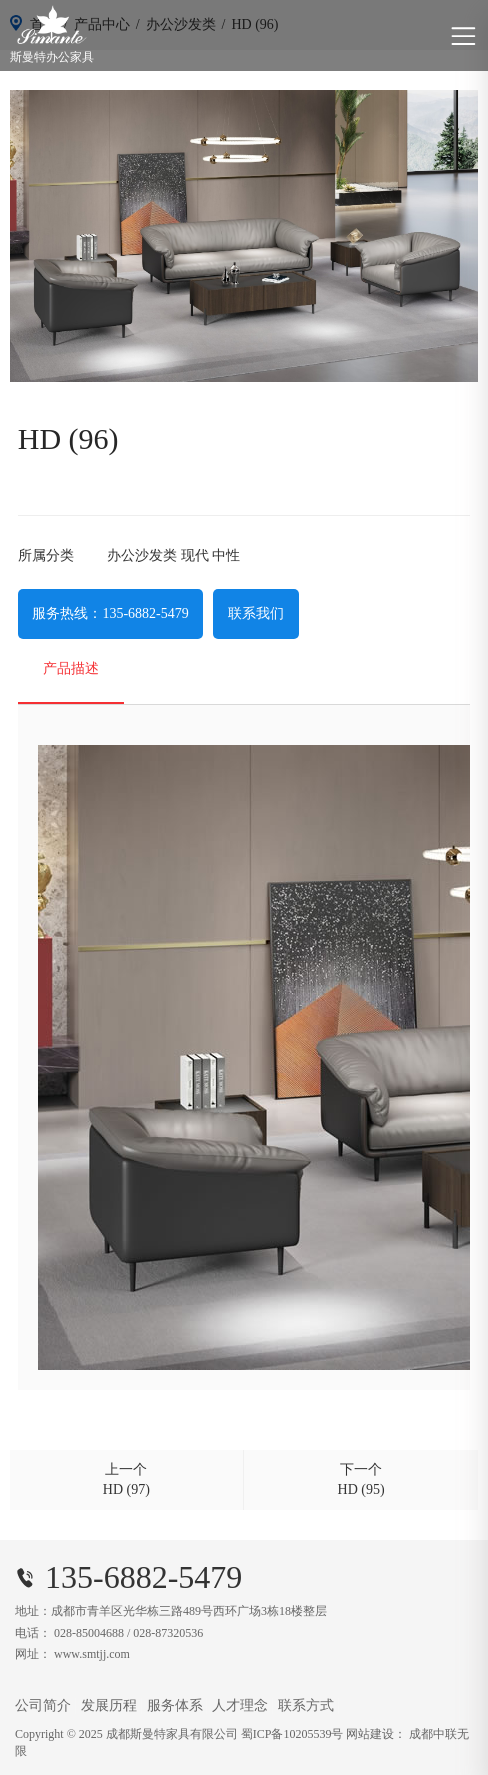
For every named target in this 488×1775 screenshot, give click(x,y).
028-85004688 (89, 1633)
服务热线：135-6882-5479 (110, 613)
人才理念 (240, 1705)
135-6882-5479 (143, 1577)
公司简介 (43, 1705)
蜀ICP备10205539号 (292, 1734)
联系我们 (256, 613)
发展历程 (109, 1705)
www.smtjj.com (92, 1654)
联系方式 (306, 1705)
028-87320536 (168, 1633)
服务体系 (175, 1705)
